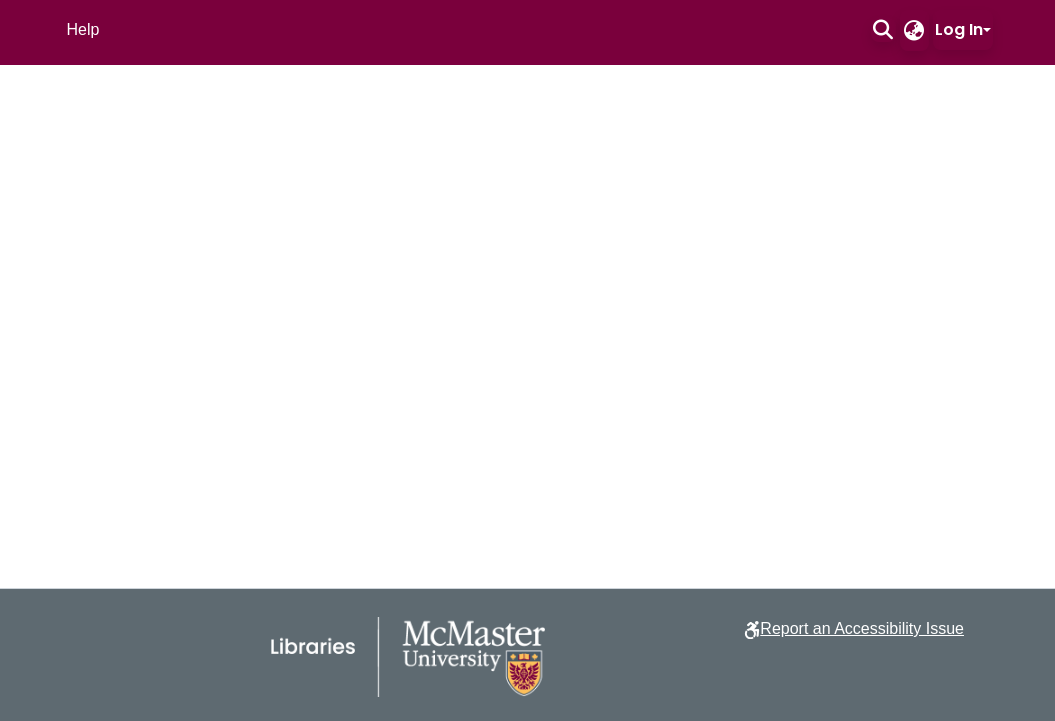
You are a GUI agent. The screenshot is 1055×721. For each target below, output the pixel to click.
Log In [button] (959, 29)
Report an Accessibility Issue (862, 628)
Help (83, 29)
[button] (883, 30)
